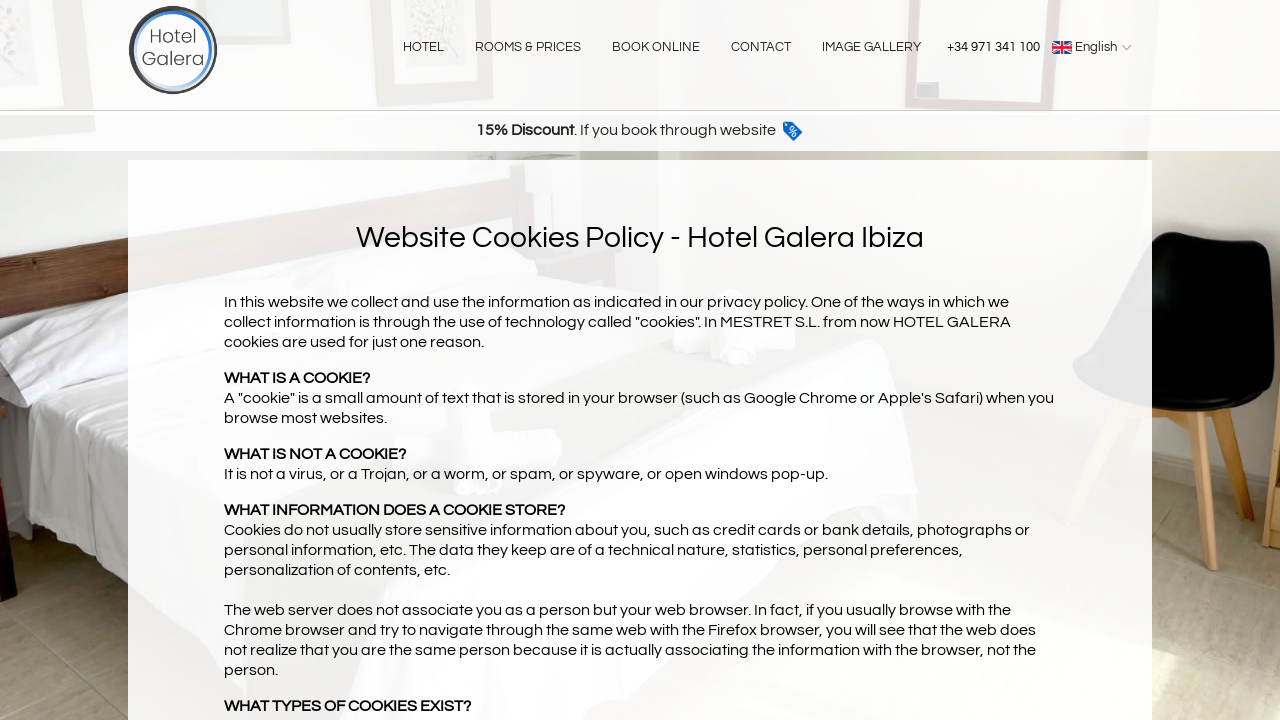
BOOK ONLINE (656, 47)
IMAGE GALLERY (871, 47)
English (1094, 47)
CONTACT (761, 47)
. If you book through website (640, 130)
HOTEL (423, 47)
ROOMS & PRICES (528, 47)
